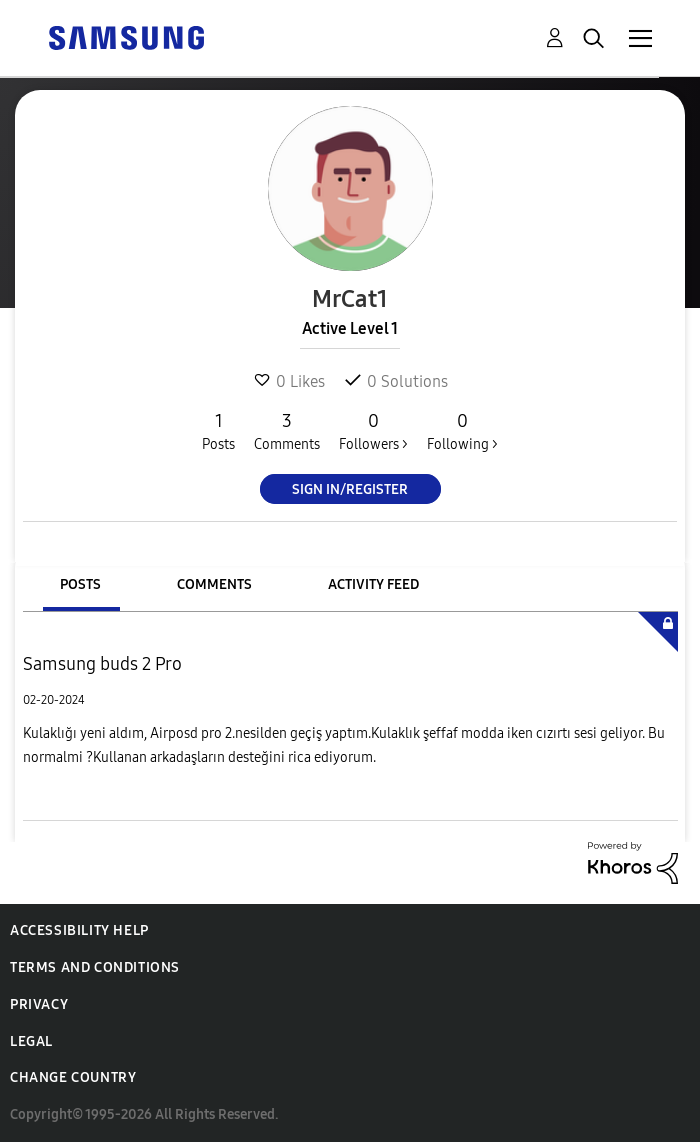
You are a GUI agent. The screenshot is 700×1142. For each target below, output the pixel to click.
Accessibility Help (79, 930)
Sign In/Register (350, 489)
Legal (31, 1041)
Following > (462, 431)
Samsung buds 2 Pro (102, 664)
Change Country (73, 1077)
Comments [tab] (214, 584)
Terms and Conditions (95, 967)
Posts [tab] (80, 584)
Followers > (373, 431)
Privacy (39, 1004)
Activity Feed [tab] (373, 584)
